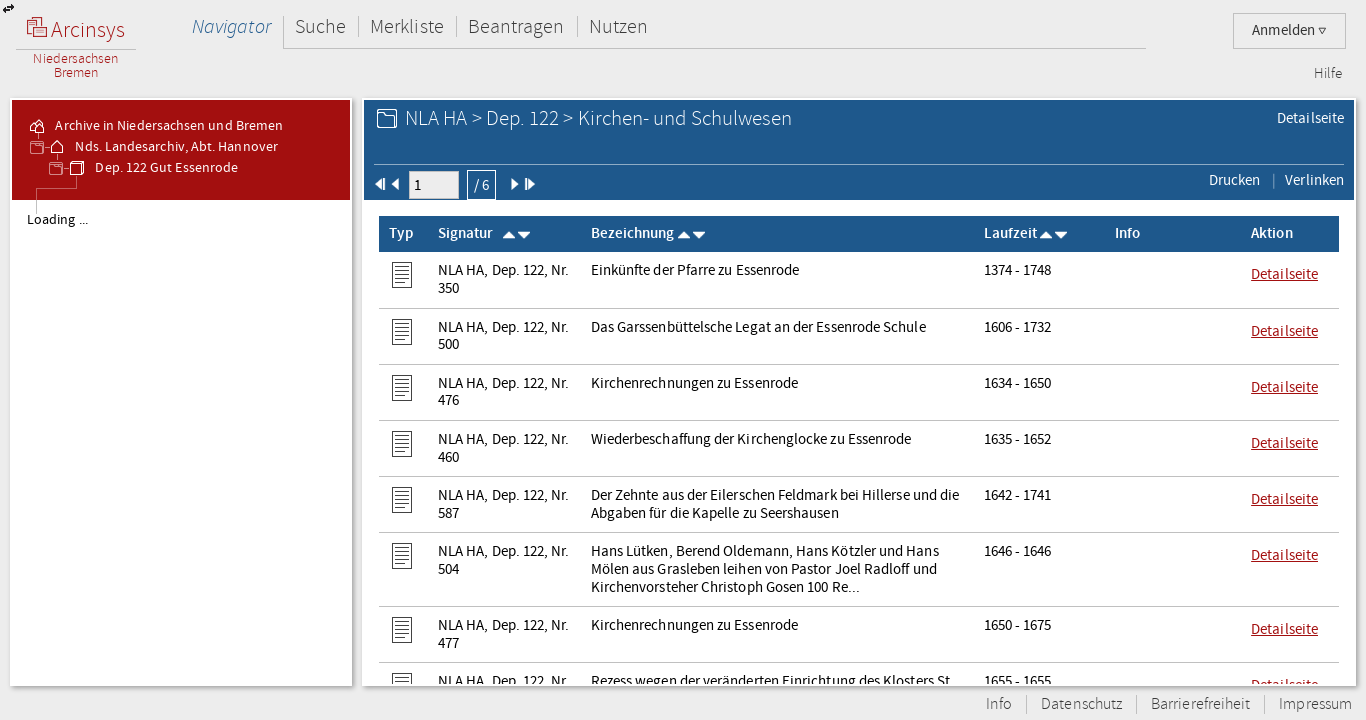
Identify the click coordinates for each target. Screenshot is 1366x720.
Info (999, 704)
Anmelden (1289, 30)
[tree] (181, 442)
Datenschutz (1081, 704)
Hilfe (1328, 74)
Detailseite (1310, 118)
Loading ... (57, 220)
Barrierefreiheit (1200, 704)
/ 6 (481, 185)
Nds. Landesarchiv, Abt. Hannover (162, 147)
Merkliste (407, 26)
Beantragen (516, 26)
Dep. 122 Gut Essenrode (152, 168)
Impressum (1315, 704)
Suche (320, 26)
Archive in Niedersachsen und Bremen (155, 126)
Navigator (231, 26)
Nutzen (618, 26)
